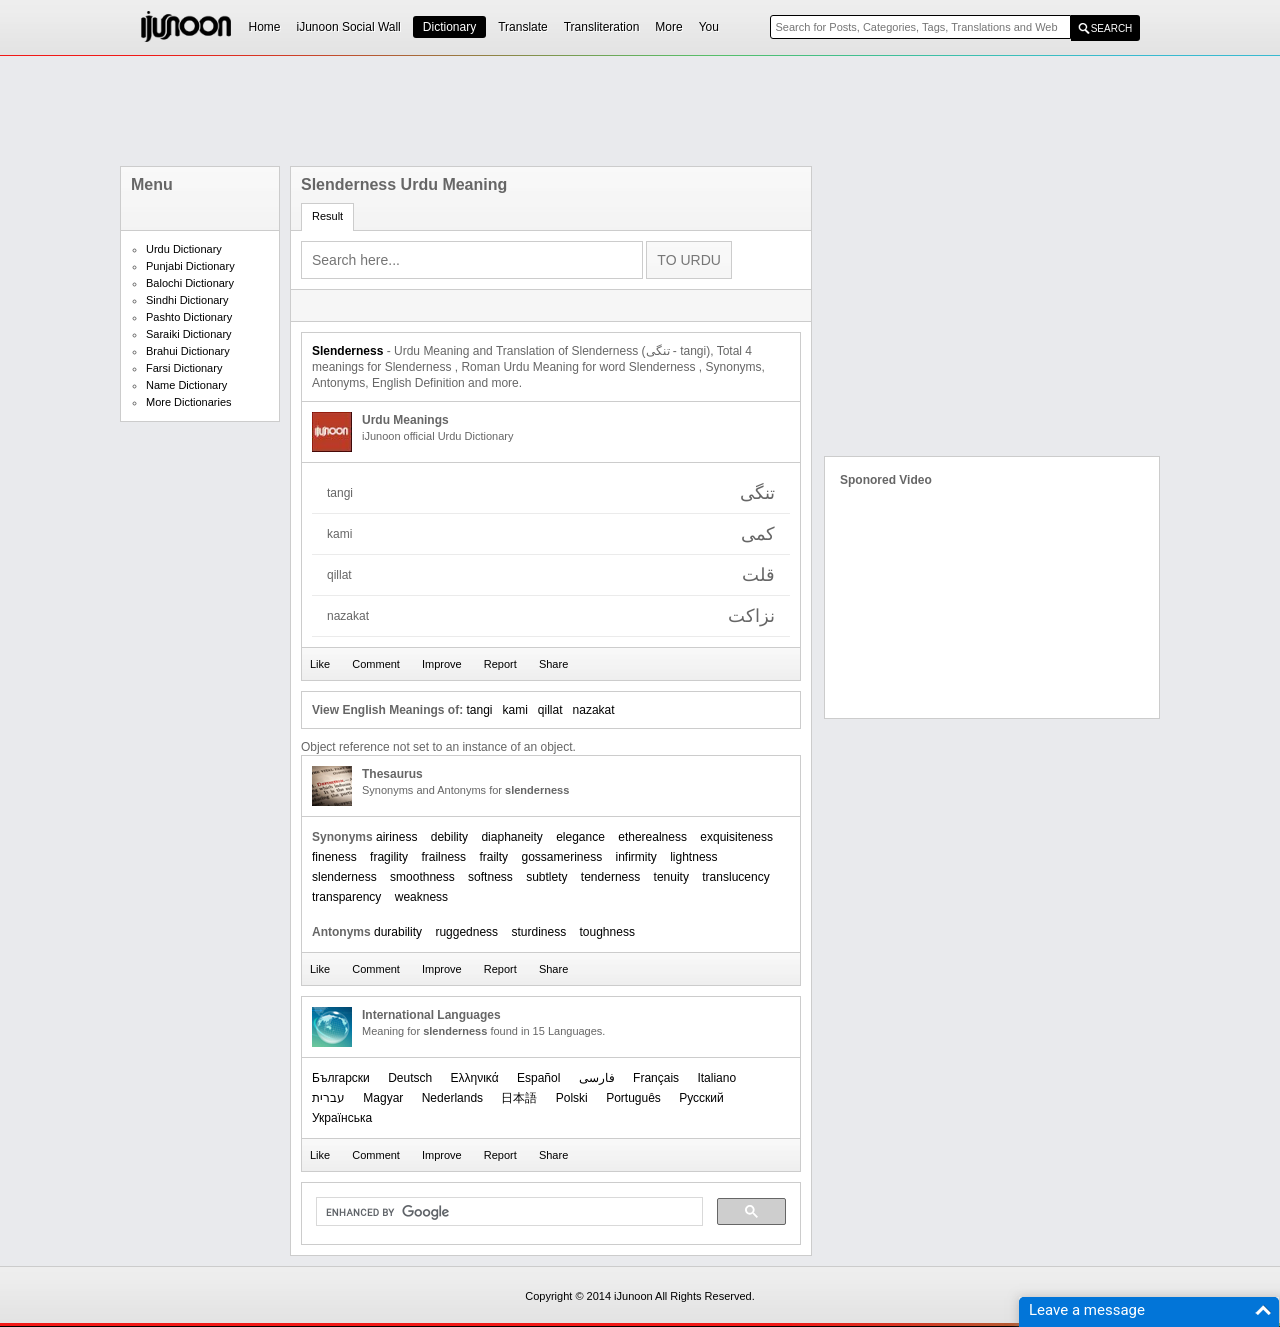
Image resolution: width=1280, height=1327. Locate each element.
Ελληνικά (475, 1078)
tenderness (610, 877)
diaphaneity (511, 837)
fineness (334, 857)
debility (449, 837)
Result (327, 216)
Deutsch (410, 1078)
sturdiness (538, 932)
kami (515, 710)
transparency (346, 897)
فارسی (597, 1078)
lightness (693, 857)
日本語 (519, 1098)
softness (490, 877)
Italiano (716, 1078)
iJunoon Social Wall (349, 27)
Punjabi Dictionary (190, 266)
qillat (550, 710)
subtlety (546, 877)
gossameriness (561, 857)
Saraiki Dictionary (189, 334)
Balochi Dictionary (190, 283)
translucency (735, 877)
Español (538, 1078)
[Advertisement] (640, 111)
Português (633, 1098)
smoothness (422, 877)
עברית (328, 1098)
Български (341, 1078)
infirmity (636, 857)
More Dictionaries (189, 402)
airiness (396, 837)
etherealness (652, 837)
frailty (493, 857)
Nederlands (452, 1098)
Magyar (383, 1098)
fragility (389, 857)
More (668, 27)
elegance (580, 837)
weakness (421, 897)
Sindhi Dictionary (187, 300)
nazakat (594, 710)
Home (265, 27)
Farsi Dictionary (184, 368)
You (709, 27)
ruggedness (466, 932)
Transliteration (602, 27)
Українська (342, 1118)
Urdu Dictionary (184, 249)
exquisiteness (736, 837)
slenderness (344, 877)
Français (656, 1078)
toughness (607, 932)
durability (398, 932)
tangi (479, 710)
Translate (523, 27)
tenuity (671, 877)
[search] (507, 1212)
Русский (701, 1098)
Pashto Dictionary (189, 317)
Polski (572, 1098)
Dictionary (449, 27)
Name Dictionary (186, 385)
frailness (443, 857)
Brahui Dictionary (188, 351)
